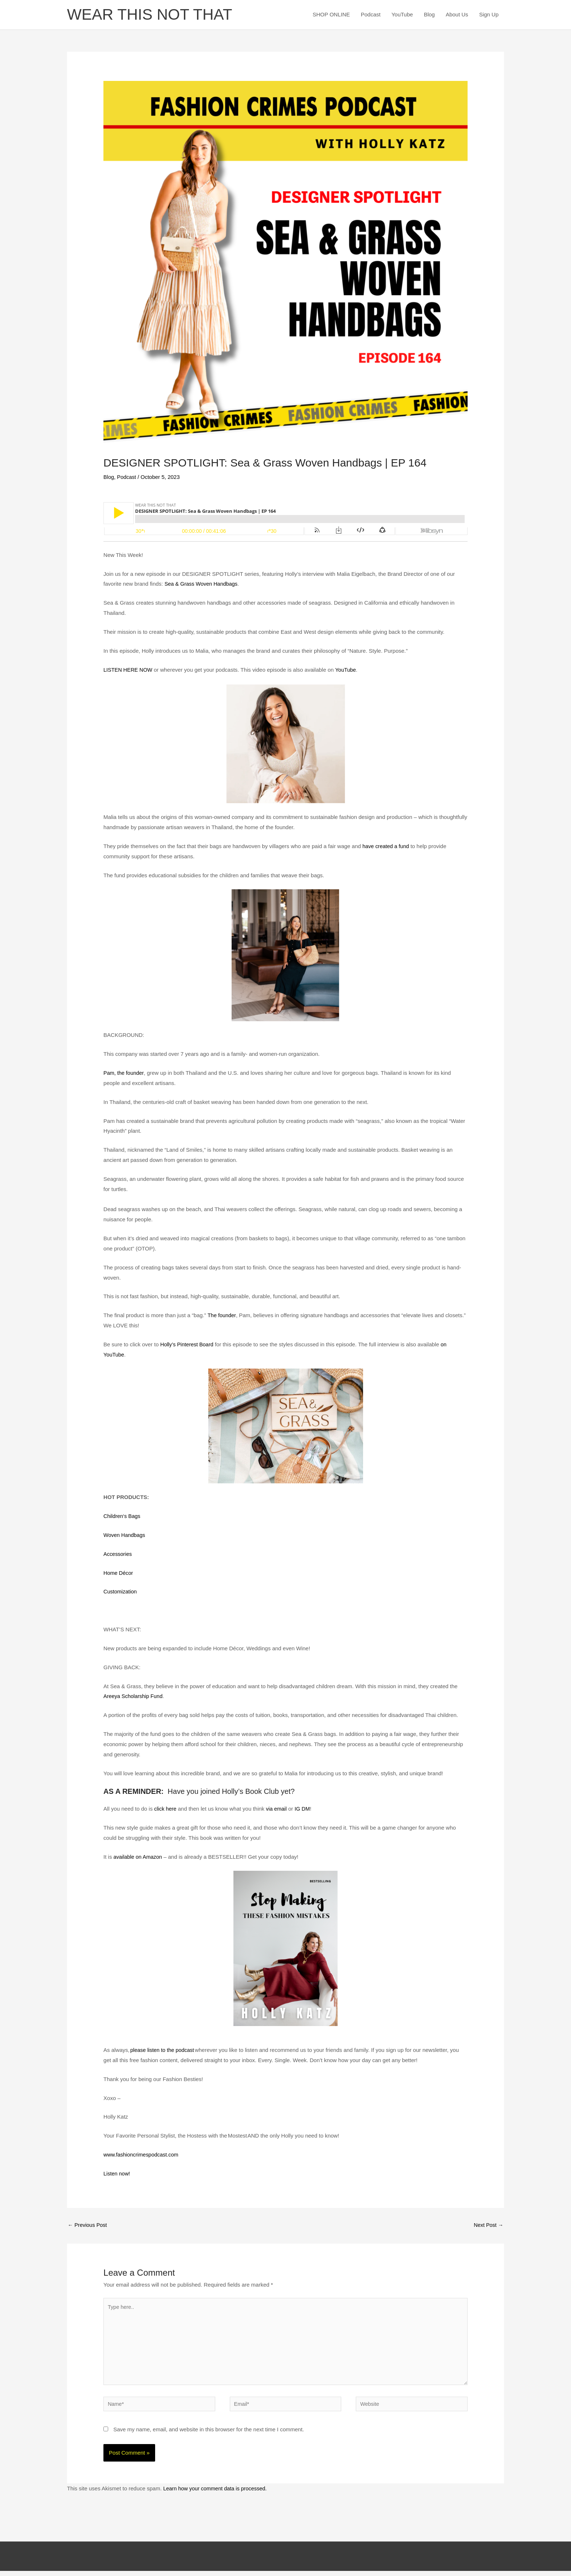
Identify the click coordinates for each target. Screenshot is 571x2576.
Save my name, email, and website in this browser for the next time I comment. (208, 2434)
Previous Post (88, 2226)
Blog (429, 15)
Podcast (371, 15)
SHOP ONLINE (331, 15)
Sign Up (489, 15)
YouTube (402, 15)
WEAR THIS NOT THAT (153, 15)
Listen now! (117, 2174)
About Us (457, 15)
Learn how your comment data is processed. (217, 2493)
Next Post (488, 2226)
